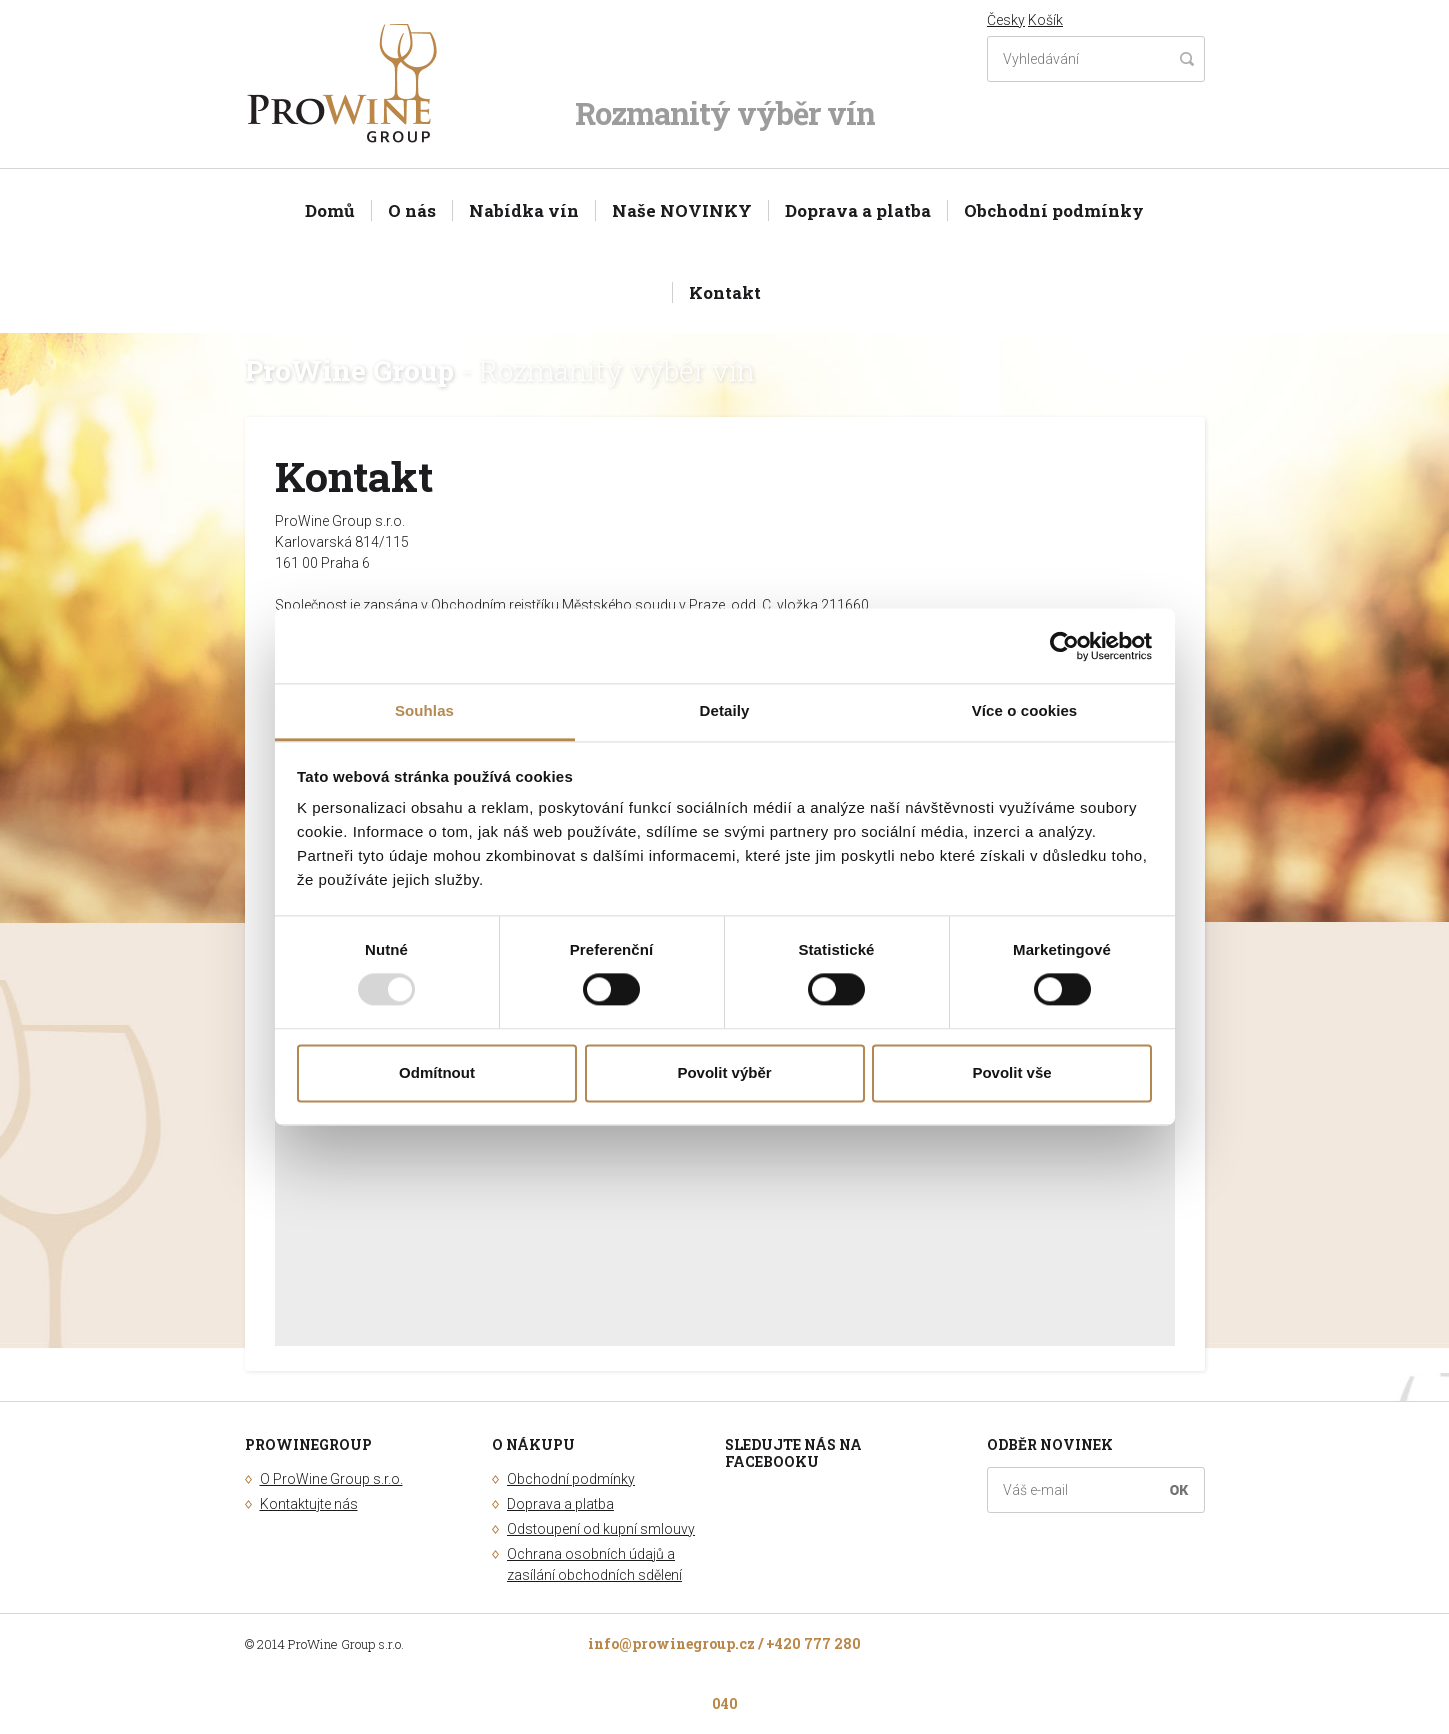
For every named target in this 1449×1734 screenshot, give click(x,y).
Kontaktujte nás (309, 1504)
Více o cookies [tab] (1025, 710)
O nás (412, 210)
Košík (1045, 20)
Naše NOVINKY (682, 210)
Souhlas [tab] (424, 710)
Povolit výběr (724, 1072)
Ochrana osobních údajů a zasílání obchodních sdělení (594, 1564)
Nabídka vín (524, 210)
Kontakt (725, 292)
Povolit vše (1011, 1072)
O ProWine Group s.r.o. (331, 1479)
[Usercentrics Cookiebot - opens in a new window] (1064, 646)
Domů (330, 210)
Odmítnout (437, 1072)
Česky (1006, 20)
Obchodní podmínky (1054, 210)
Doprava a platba (858, 210)
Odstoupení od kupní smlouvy (601, 1529)
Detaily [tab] (725, 710)
